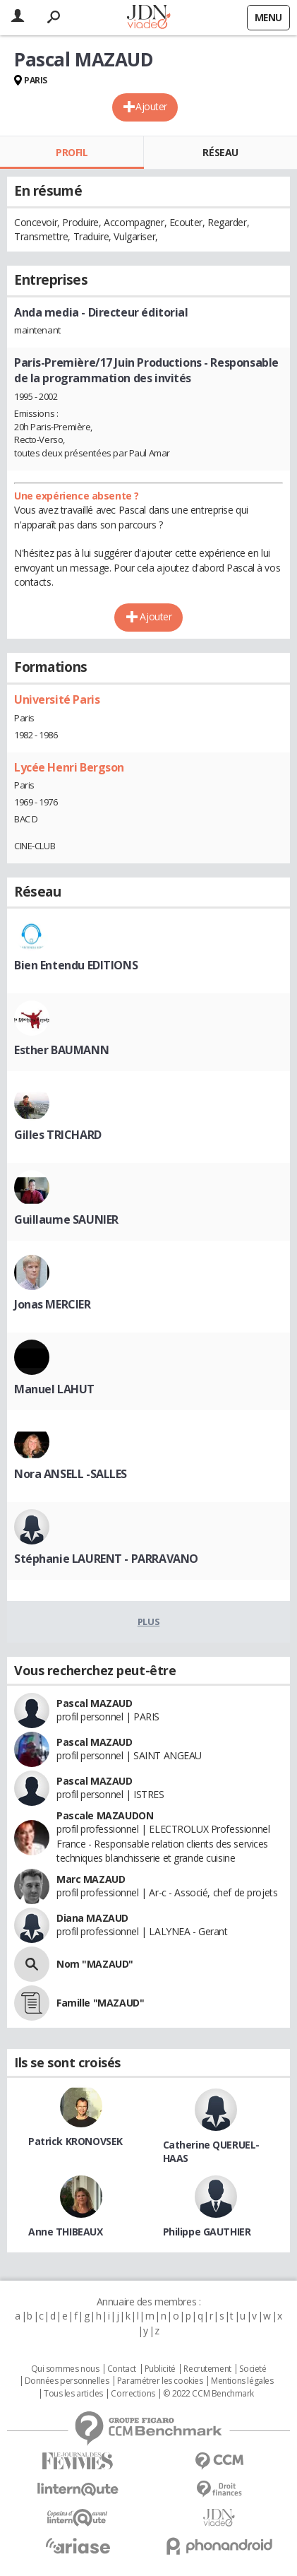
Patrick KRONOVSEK (75, 2141)
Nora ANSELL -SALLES (70, 1474)
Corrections (132, 2394)
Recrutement (207, 2369)
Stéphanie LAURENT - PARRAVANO (106, 1558)
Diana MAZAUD (92, 1918)
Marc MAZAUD (90, 1879)
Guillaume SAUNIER (66, 1219)
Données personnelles (67, 2381)
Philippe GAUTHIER (207, 2231)
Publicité (160, 2369)
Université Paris (56, 699)
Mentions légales (242, 2381)
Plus (148, 1621)
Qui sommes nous (65, 2369)
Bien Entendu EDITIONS (76, 965)
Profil (71, 152)
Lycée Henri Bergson (69, 767)
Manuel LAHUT (54, 1389)
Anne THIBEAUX (65, 2231)
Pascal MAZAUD (94, 1703)
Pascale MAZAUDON (104, 1815)
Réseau (220, 152)
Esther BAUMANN (61, 1050)
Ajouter (151, 106)
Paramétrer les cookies (160, 2381)
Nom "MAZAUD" (94, 1964)
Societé (252, 2369)
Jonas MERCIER (52, 1304)
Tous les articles (73, 2394)
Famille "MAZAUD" (100, 2002)
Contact (121, 2369)
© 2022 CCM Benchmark (208, 2394)
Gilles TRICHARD (58, 1134)
